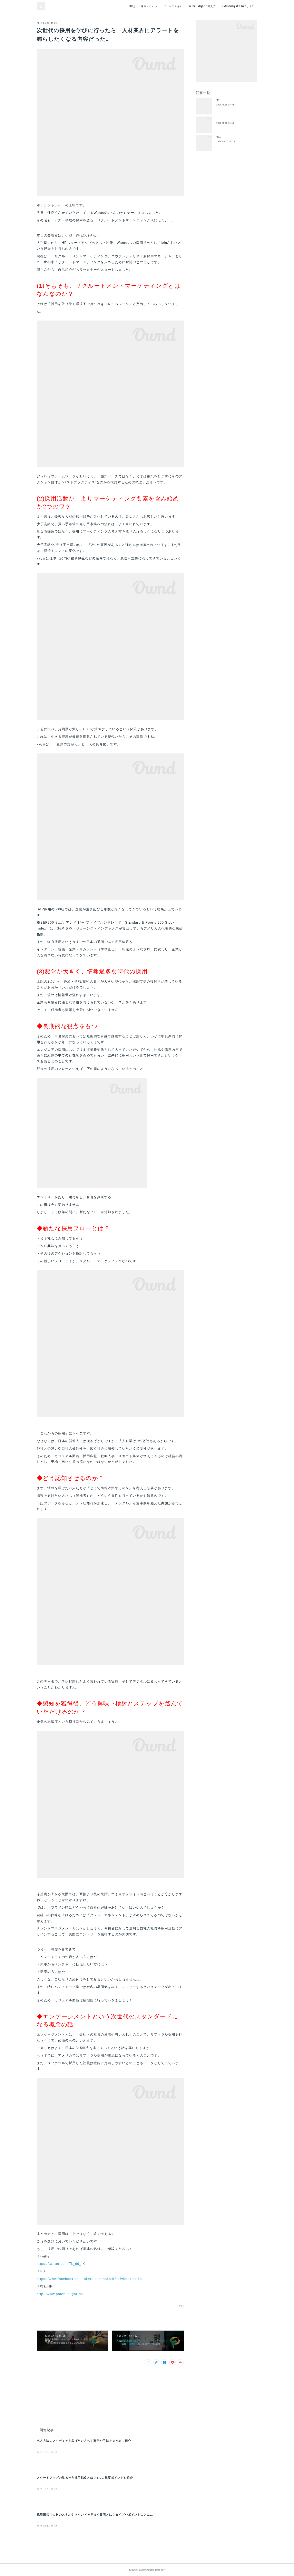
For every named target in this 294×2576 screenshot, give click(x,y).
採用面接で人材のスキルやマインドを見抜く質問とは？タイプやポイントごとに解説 (96, 2514)
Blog (132, 6)
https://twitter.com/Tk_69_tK (61, 2263)
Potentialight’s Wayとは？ (238, 6)
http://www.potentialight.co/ (60, 2294)
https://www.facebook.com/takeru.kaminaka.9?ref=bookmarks (89, 2279)
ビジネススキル (173, 6)
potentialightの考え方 (202, 6)
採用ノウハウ (149, 6)
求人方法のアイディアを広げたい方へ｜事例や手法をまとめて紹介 (84, 2440)
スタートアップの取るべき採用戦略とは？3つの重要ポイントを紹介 (85, 2477)
